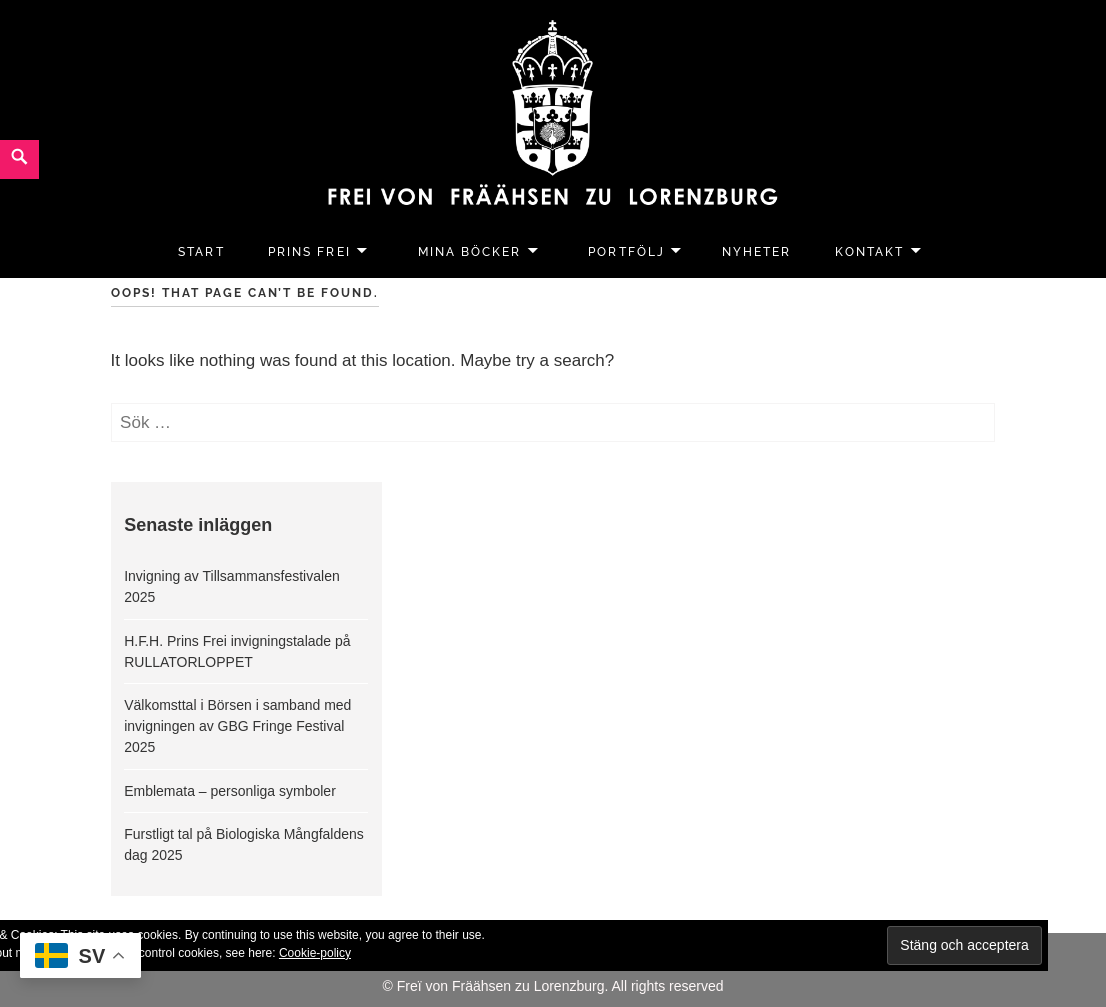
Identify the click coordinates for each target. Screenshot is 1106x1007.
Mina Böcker (469, 252)
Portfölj (626, 252)
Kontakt (869, 252)
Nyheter (756, 252)
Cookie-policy (315, 953)
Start (201, 252)
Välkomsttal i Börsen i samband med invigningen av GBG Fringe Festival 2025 (237, 726)
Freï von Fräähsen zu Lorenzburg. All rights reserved (560, 986)
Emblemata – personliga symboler (230, 791)
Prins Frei (309, 252)
